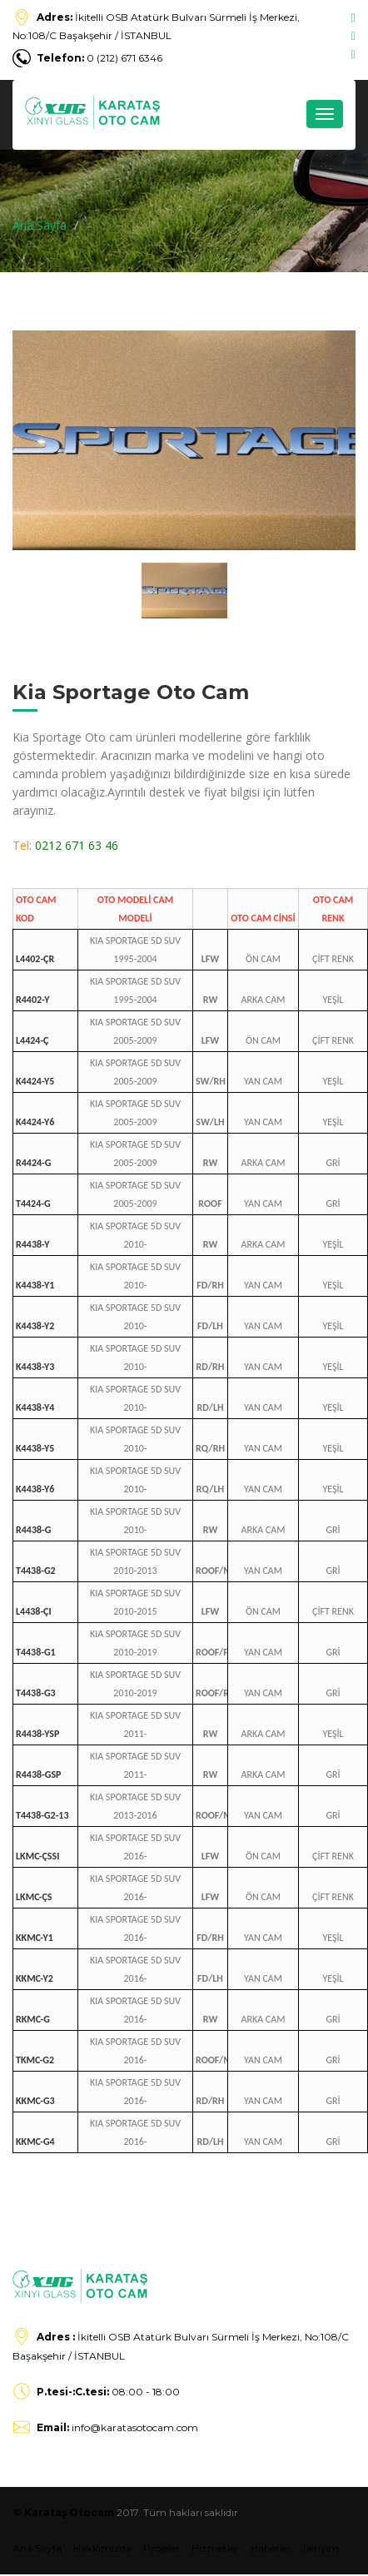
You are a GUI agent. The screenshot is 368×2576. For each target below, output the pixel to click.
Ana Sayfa (39, 225)
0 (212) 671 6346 (99, 58)
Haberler (271, 2548)
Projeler (161, 2548)
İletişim (321, 2548)
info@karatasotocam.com (117, 2427)
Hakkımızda (102, 2548)
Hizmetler (215, 2548)
